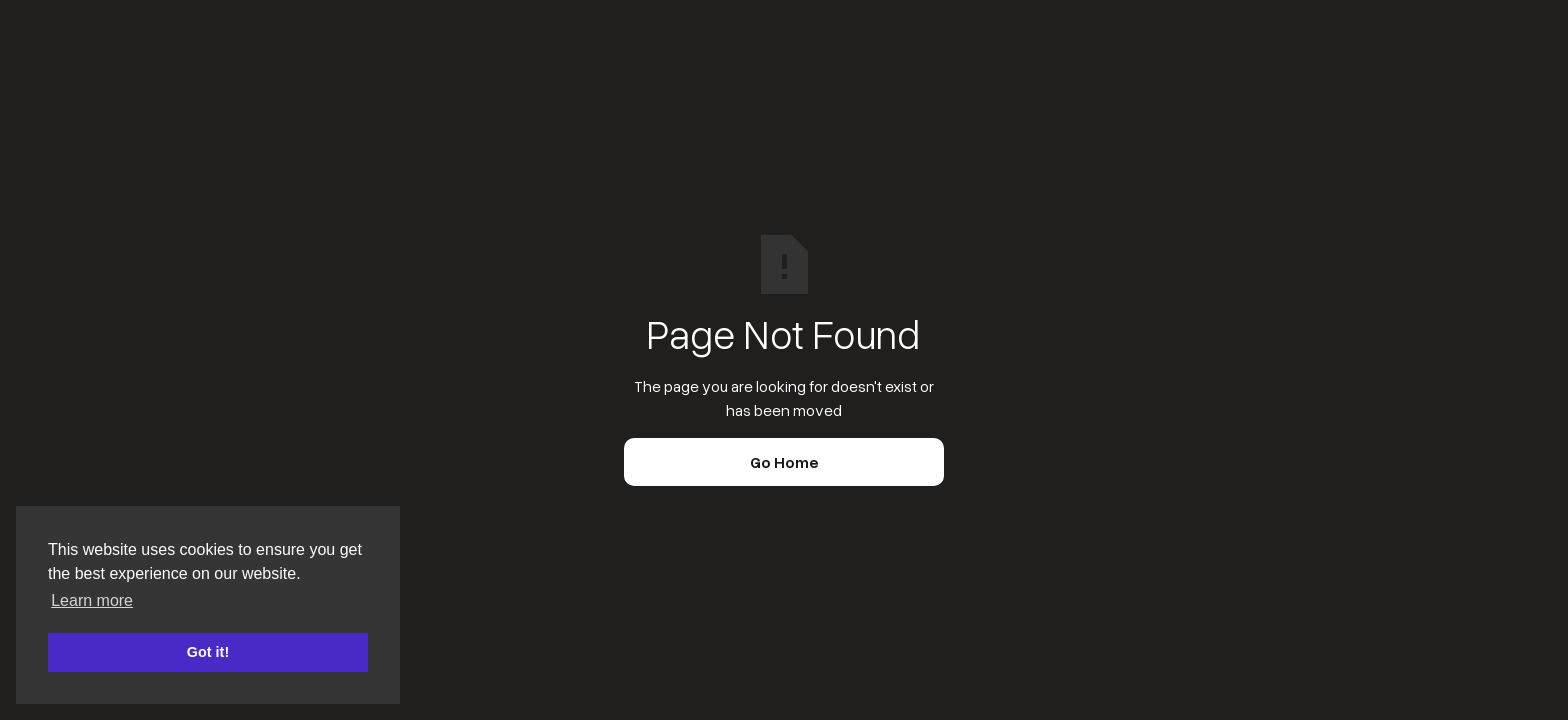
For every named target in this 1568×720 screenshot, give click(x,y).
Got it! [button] (208, 652)
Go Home (784, 462)
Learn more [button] (92, 600)
